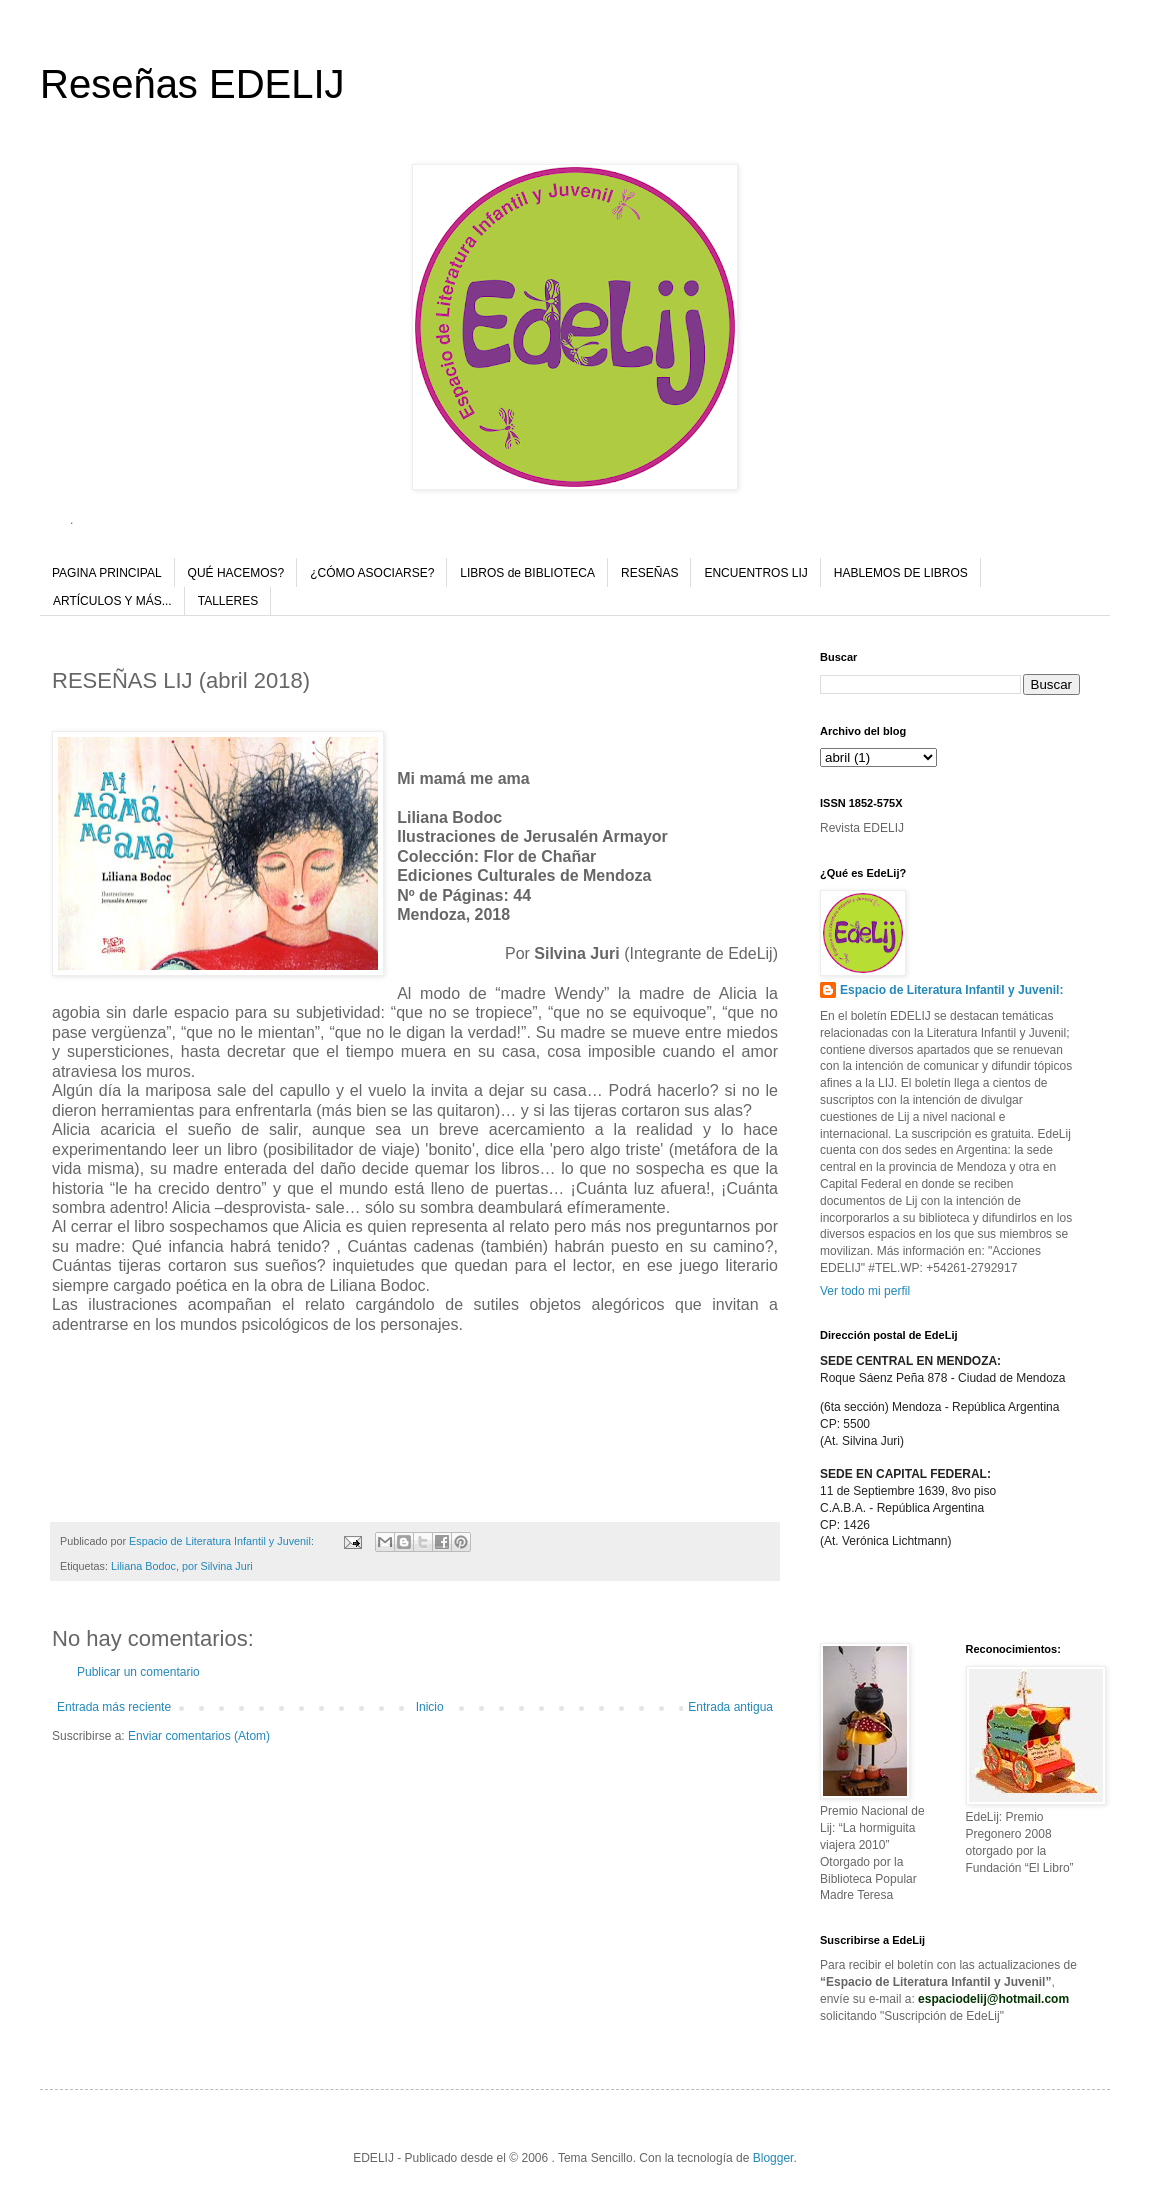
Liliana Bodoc (143, 1566)
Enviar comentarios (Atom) (199, 1736)
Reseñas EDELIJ (192, 84)
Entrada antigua (730, 1707)
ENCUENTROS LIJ (755, 573)
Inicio (430, 1707)
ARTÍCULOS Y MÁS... (112, 601)
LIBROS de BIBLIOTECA (527, 573)
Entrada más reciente (114, 1707)
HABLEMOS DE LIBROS (901, 573)
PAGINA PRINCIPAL (107, 573)
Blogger (773, 2158)
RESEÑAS (649, 573)
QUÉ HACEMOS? (236, 573)
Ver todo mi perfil (865, 1291)
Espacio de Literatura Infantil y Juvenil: (951, 990)
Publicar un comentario (138, 1672)
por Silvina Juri (217, 1566)
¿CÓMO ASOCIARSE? (372, 573)
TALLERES (228, 601)
